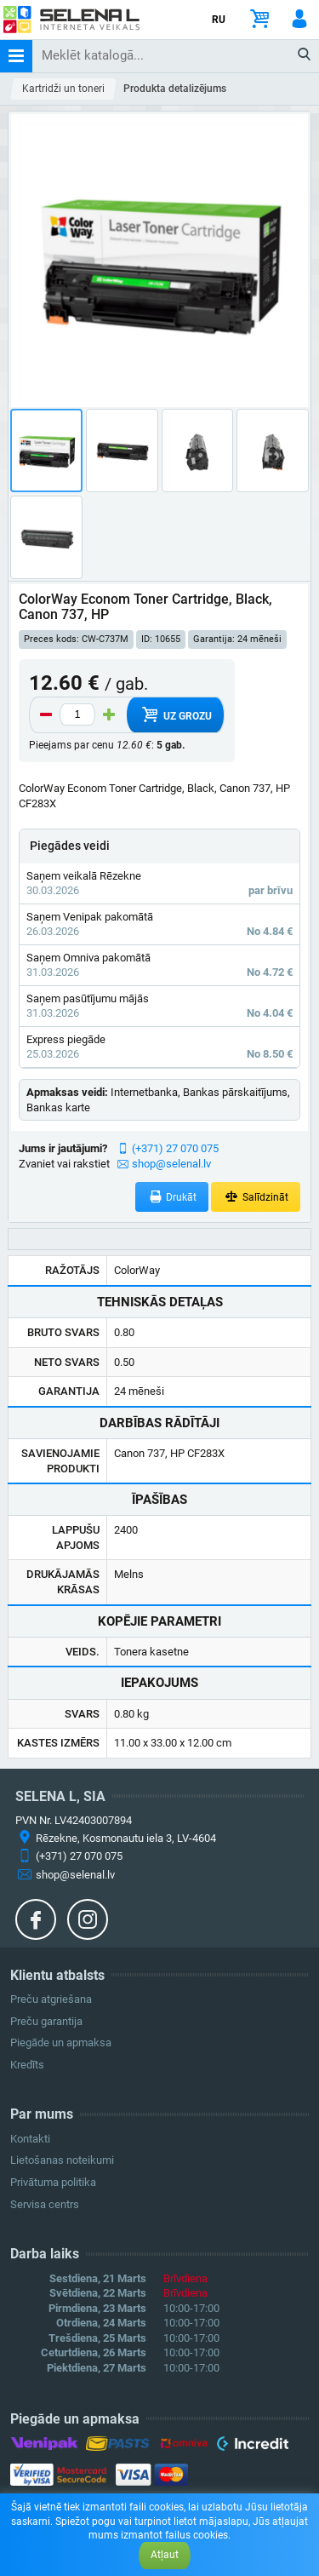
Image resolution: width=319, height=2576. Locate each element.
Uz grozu (175, 714)
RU (218, 20)
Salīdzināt (255, 1197)
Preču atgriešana (51, 1999)
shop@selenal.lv (171, 1163)
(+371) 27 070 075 (175, 1148)
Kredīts (27, 2064)
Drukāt (172, 1197)
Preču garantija (46, 2021)
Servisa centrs (44, 2204)
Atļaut (165, 2555)
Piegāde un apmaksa (60, 2042)
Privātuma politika (53, 2182)
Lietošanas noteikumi (62, 2160)
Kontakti (30, 2138)
